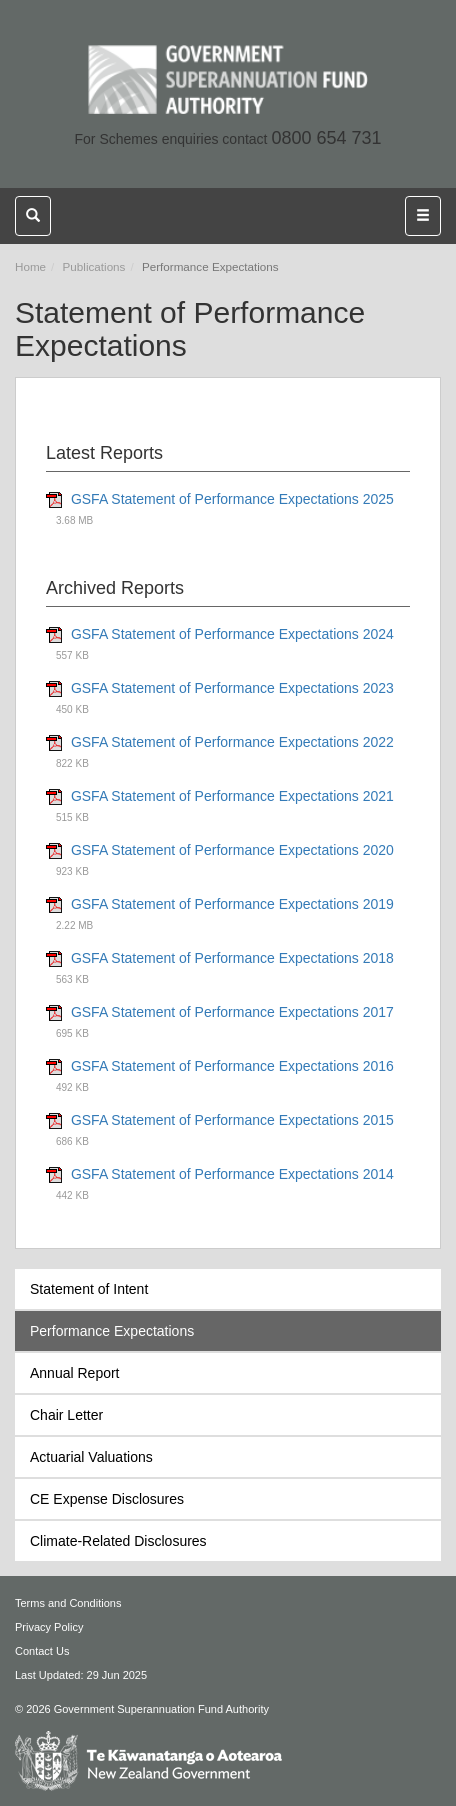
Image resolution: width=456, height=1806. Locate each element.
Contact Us (42, 1651)
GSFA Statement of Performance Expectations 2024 (232, 634)
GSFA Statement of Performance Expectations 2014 (232, 1174)
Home (30, 266)
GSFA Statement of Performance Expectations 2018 (232, 958)
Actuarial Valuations (91, 1457)
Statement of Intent (89, 1289)
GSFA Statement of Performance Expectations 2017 (232, 1012)
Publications (94, 266)
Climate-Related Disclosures (118, 1541)
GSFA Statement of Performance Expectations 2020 (232, 850)
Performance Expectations (112, 1331)
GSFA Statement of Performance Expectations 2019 (232, 904)
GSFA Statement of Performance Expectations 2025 (232, 499)
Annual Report (75, 1373)
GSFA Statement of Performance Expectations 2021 (232, 796)
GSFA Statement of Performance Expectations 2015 (232, 1120)
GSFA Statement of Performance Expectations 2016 (232, 1066)
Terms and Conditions (68, 1603)
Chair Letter (66, 1415)
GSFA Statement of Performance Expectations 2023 (232, 688)
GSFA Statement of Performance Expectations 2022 (232, 742)
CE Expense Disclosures (107, 1499)
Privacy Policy (49, 1627)
